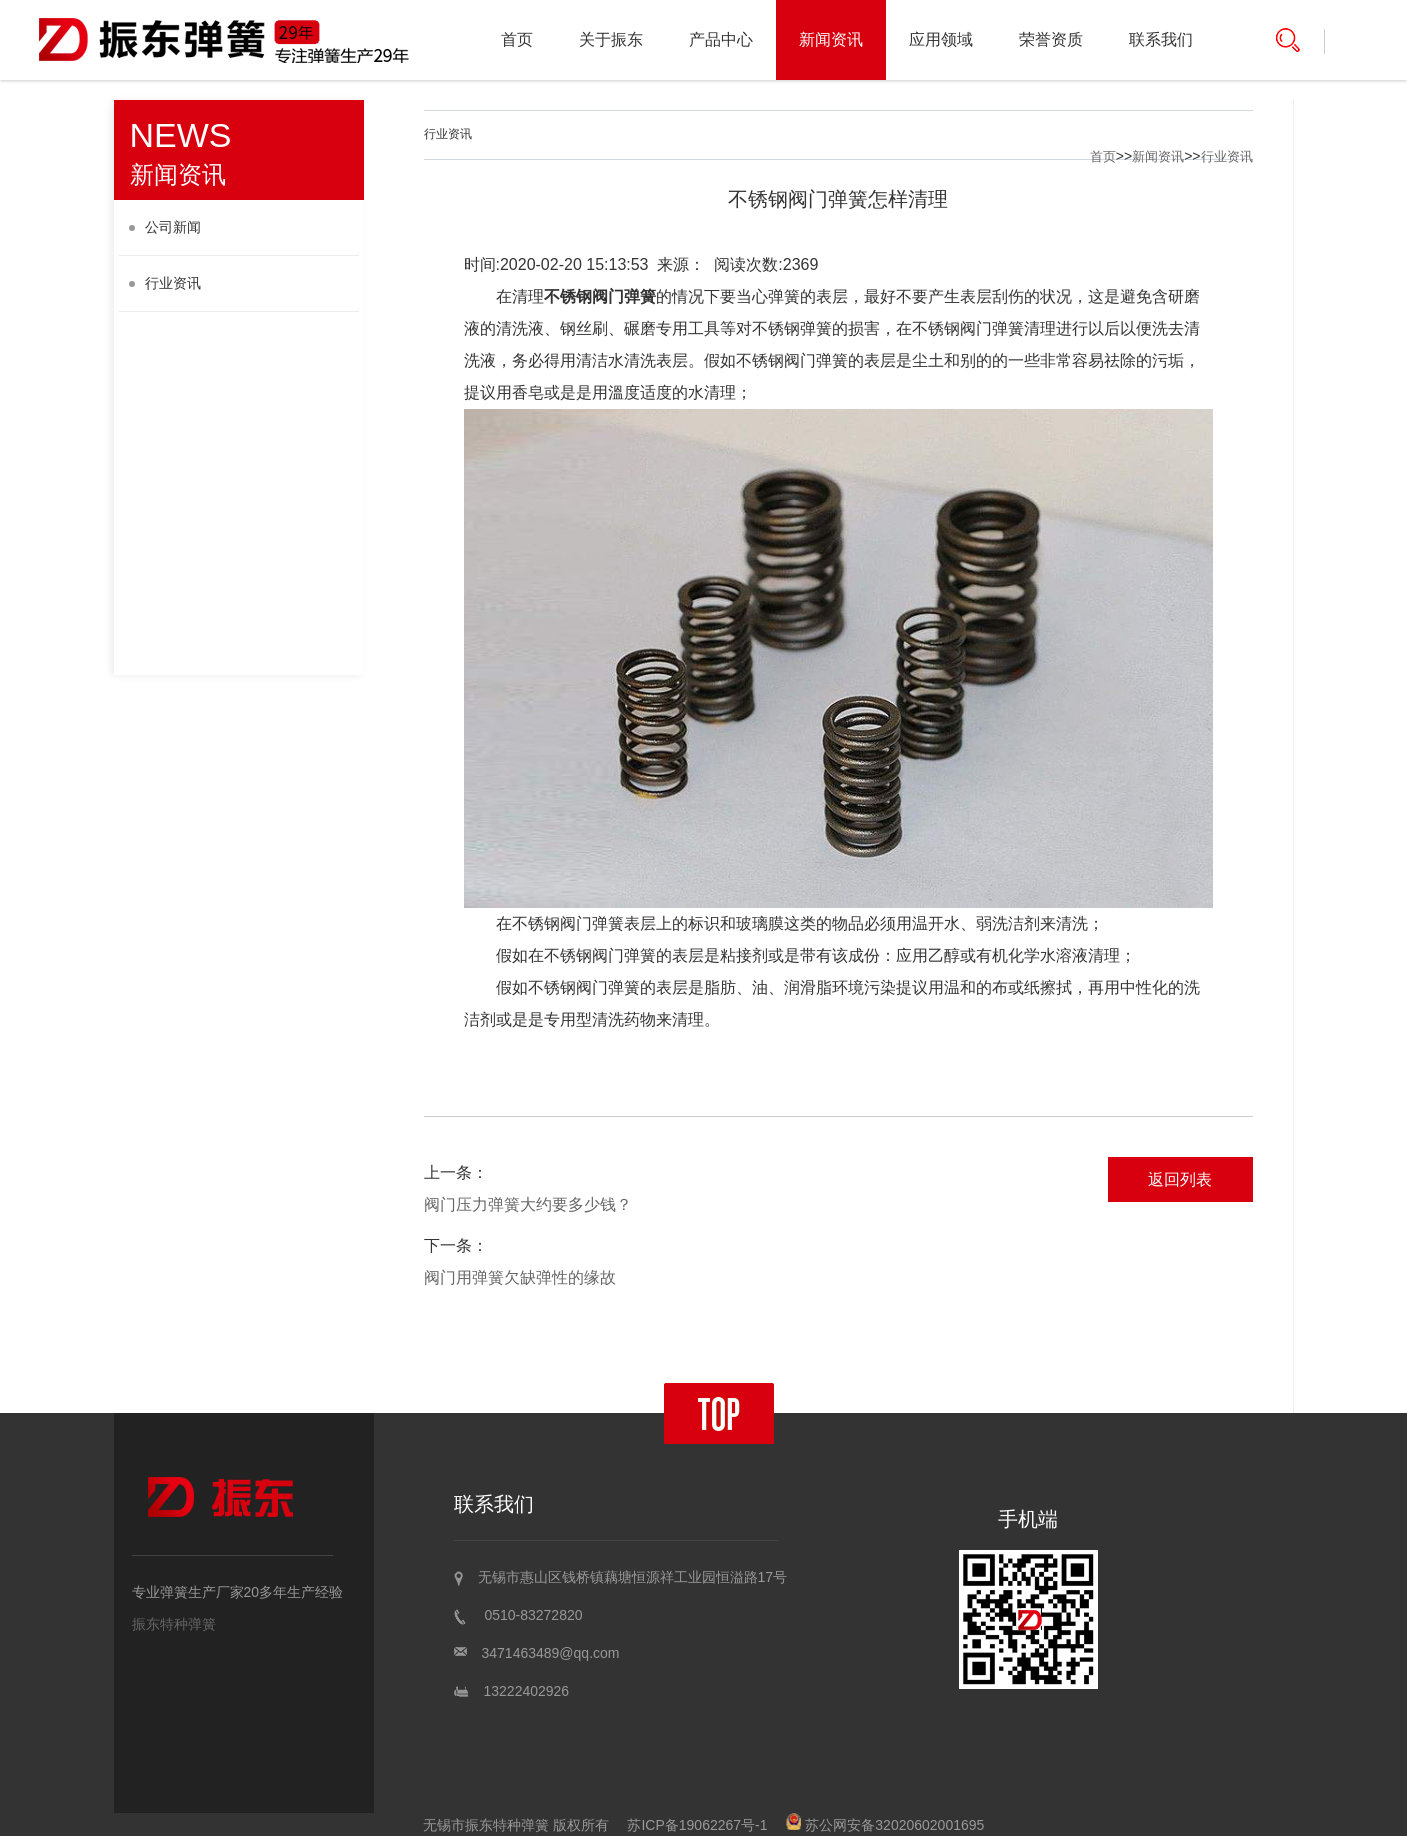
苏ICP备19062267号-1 (697, 1825)
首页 (517, 39)
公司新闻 (165, 227)
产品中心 (721, 39)
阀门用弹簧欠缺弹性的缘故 (520, 1277)
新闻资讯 (831, 39)
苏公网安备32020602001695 (885, 1825)
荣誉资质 (1051, 39)
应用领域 (941, 39)
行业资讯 (165, 283)
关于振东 (611, 39)
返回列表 (1180, 1179)
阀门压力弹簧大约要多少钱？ (528, 1204)
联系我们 (1161, 39)
